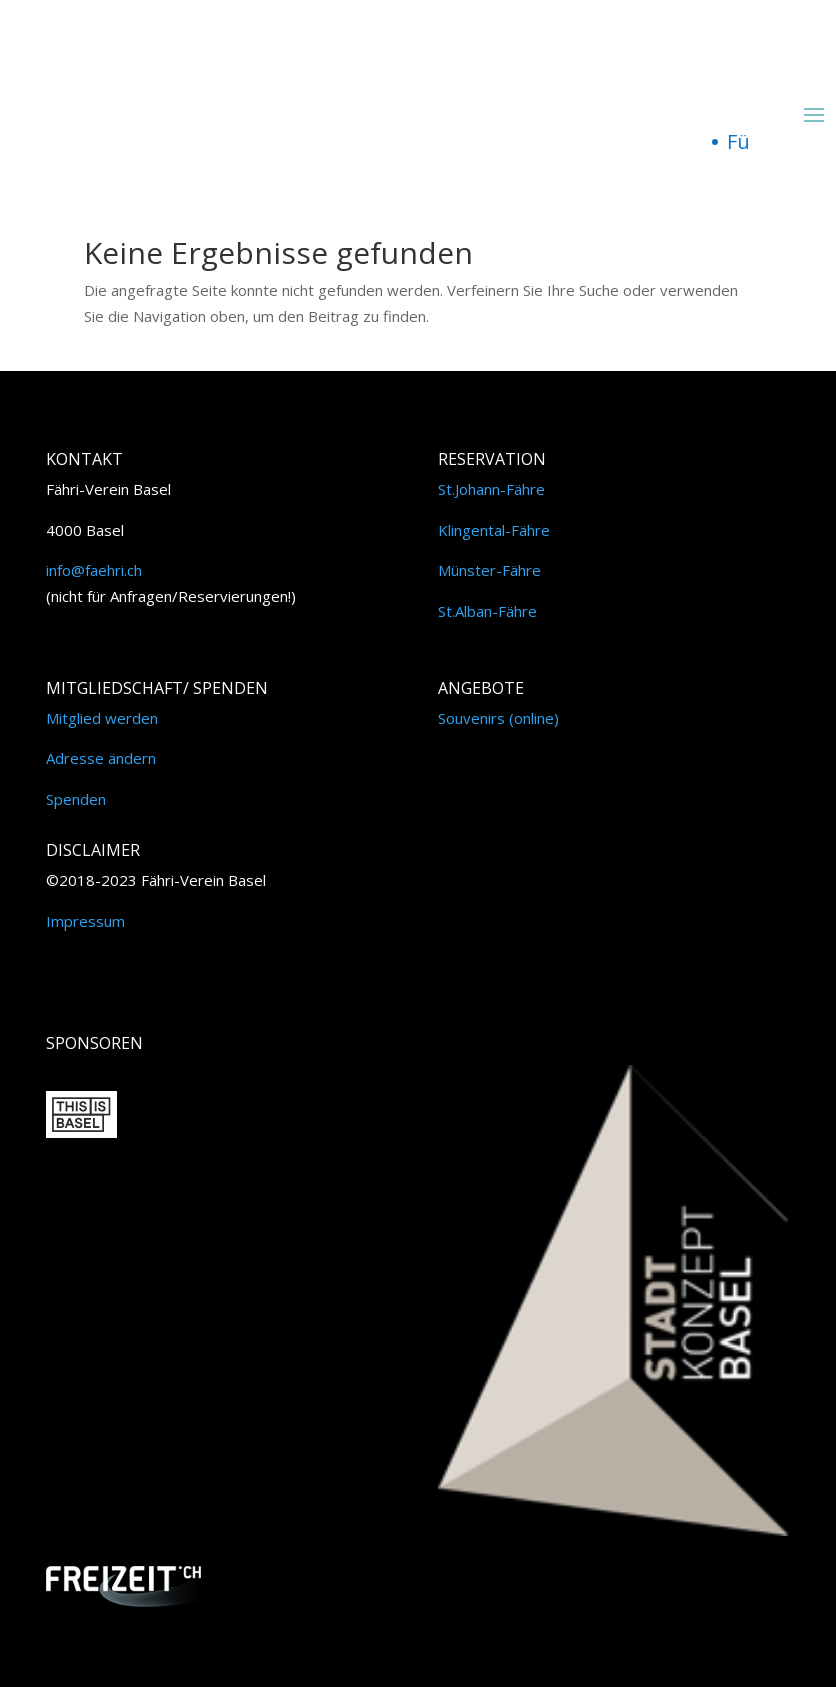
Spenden (76, 799)
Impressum (85, 921)
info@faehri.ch (94, 570)
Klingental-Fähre (494, 530)
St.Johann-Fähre (491, 489)
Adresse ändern (101, 758)
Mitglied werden (102, 718)
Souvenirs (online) (498, 718)
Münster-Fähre (489, 570)
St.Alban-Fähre (487, 611)
